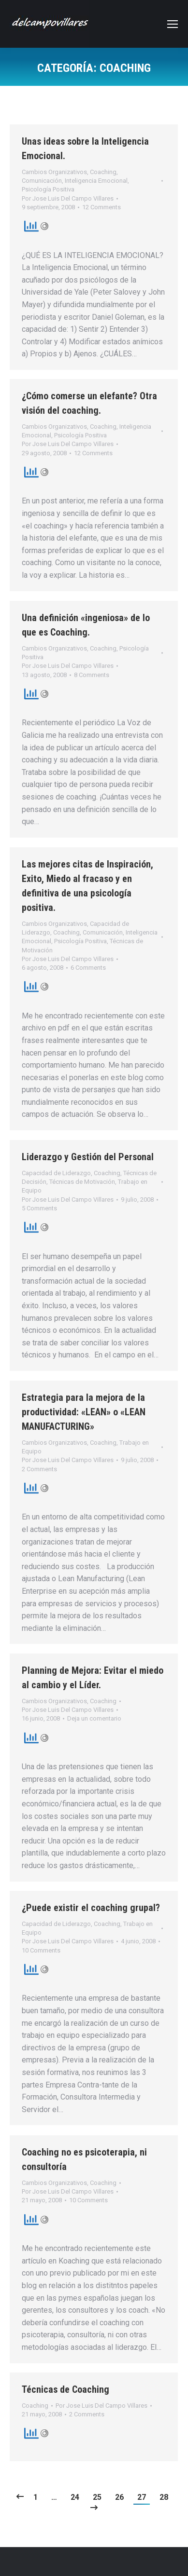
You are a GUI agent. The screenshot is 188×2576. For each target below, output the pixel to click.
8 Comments (91, 674)
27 (141, 2497)
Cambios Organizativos (54, 172)
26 (119, 2497)
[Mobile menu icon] (172, 24)
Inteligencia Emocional (96, 180)
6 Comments (88, 967)
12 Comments (101, 207)
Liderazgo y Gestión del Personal (88, 1157)
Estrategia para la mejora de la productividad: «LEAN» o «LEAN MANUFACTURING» (83, 1412)
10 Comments (41, 1950)
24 (75, 2497)
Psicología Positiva (48, 189)
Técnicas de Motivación (82, 1181)
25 (97, 2497)
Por (68, 198)
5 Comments (39, 1208)
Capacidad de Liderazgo (56, 1173)
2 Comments (39, 1469)
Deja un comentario (94, 1718)
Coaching (103, 172)
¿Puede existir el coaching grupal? (91, 1907)
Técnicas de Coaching (65, 2389)
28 (163, 2497)
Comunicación (42, 180)
